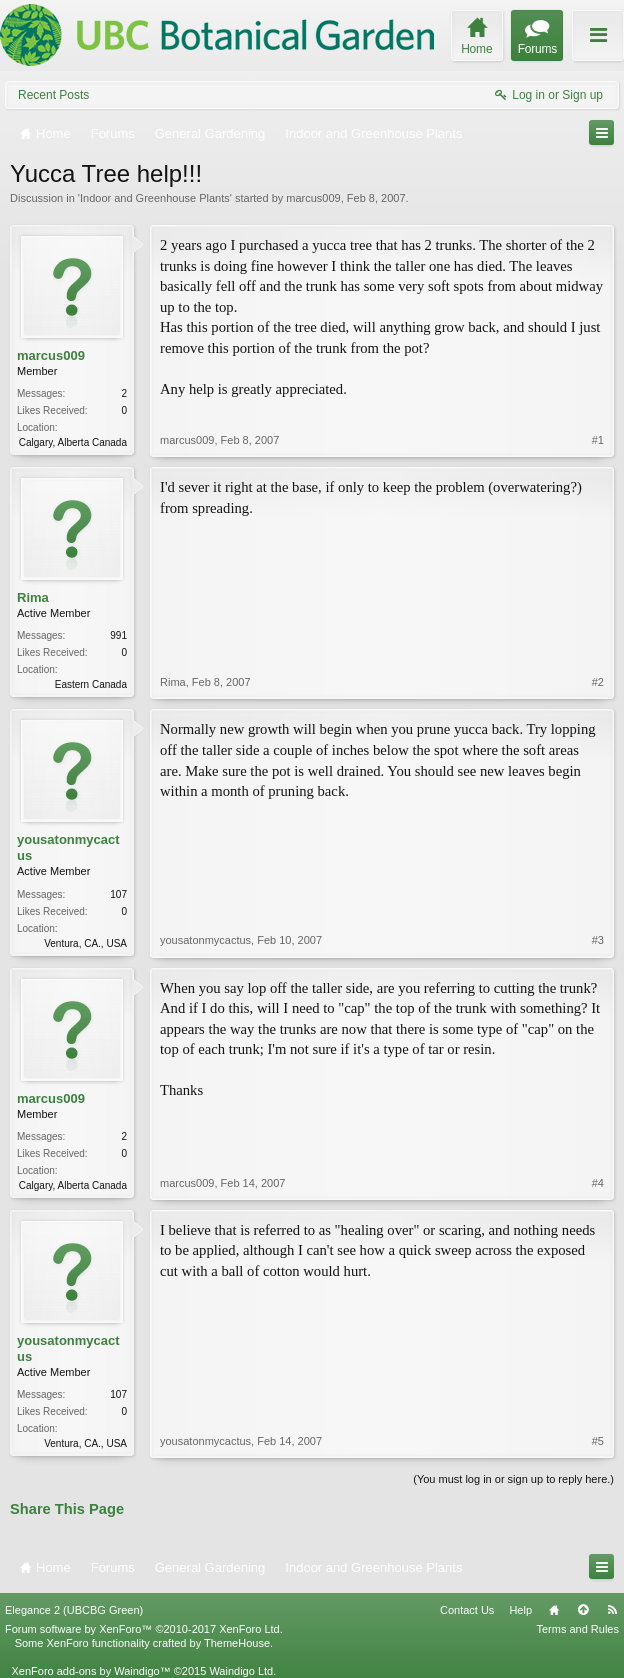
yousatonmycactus (68, 847)
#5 (598, 1441)
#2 (598, 682)
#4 (598, 1183)
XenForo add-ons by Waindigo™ (90, 1671)
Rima (33, 597)
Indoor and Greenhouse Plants (155, 198)
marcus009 (313, 198)
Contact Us (467, 1610)
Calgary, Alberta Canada (73, 442)
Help (520, 1610)
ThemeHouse (237, 1643)
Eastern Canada (91, 684)
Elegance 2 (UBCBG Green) (74, 1610)
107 (118, 894)
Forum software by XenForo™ (144, 1629)
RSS (612, 1610)
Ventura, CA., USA (85, 943)
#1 (598, 440)
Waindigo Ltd (241, 1671)
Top (583, 1610)
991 (118, 635)
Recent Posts (53, 95)
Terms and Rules (577, 1629)
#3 (598, 940)
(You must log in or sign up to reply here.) (513, 1479)
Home (554, 1610)
